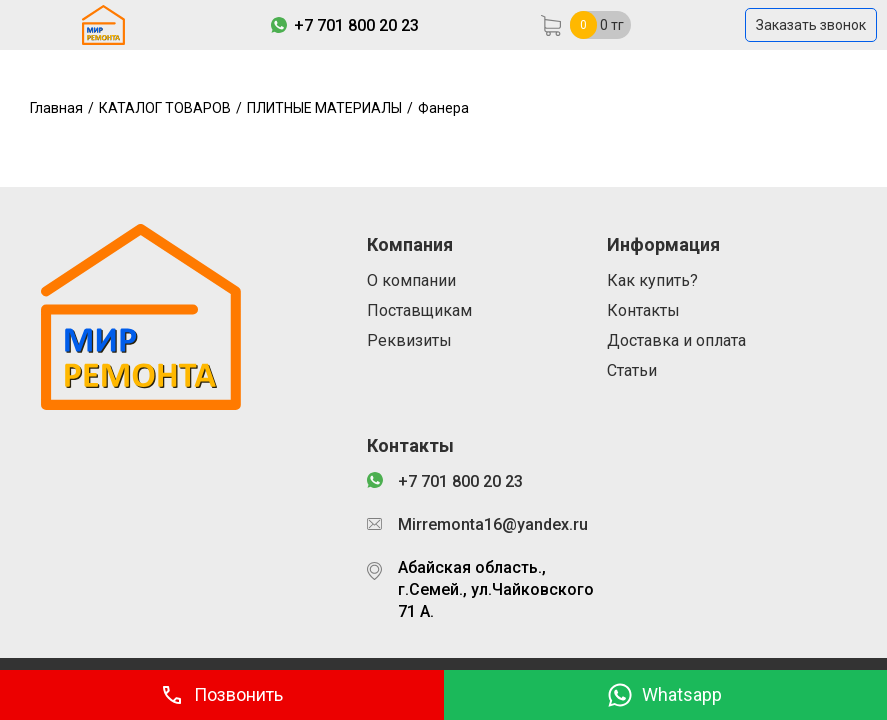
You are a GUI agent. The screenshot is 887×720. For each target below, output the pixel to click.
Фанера (443, 108)
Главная (56, 108)
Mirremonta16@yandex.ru (493, 524)
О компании (411, 280)
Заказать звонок (811, 25)
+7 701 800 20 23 (356, 25)
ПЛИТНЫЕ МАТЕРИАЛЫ (324, 108)
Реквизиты (409, 340)
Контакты (643, 310)
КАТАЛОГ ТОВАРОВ (165, 108)
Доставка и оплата (676, 340)
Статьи (632, 370)
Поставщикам (419, 310)
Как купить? (652, 280)
